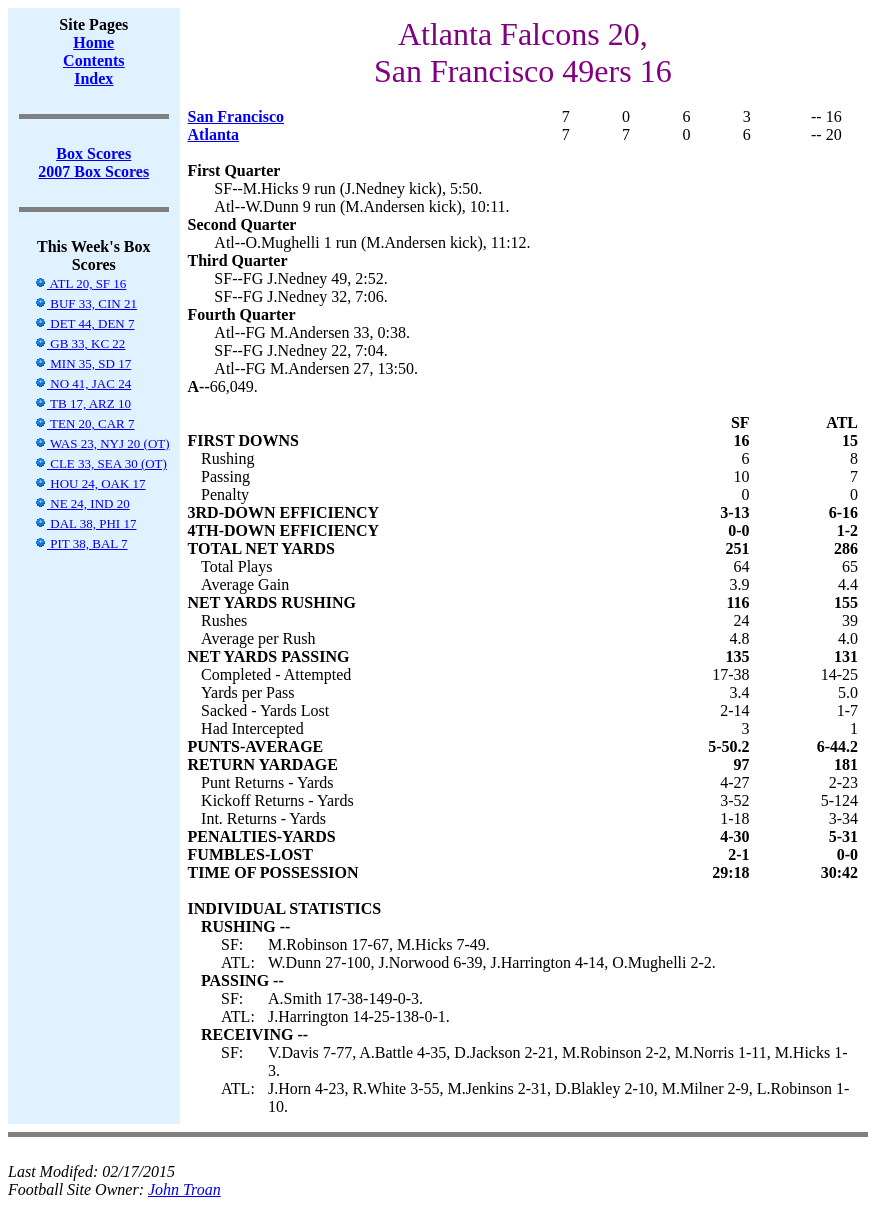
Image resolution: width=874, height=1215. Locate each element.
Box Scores (93, 153)
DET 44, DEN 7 (84, 323)
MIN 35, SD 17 (82, 363)
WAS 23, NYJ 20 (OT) (102, 443)
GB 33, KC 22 (79, 343)
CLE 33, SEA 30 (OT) (100, 463)
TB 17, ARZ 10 (82, 403)
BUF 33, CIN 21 (85, 303)
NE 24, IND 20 (82, 503)
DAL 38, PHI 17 (85, 523)
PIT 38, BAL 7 (81, 543)
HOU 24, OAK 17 (90, 483)
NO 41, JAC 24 (82, 383)
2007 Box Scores (93, 171)
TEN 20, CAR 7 (84, 423)
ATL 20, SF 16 (80, 283)
